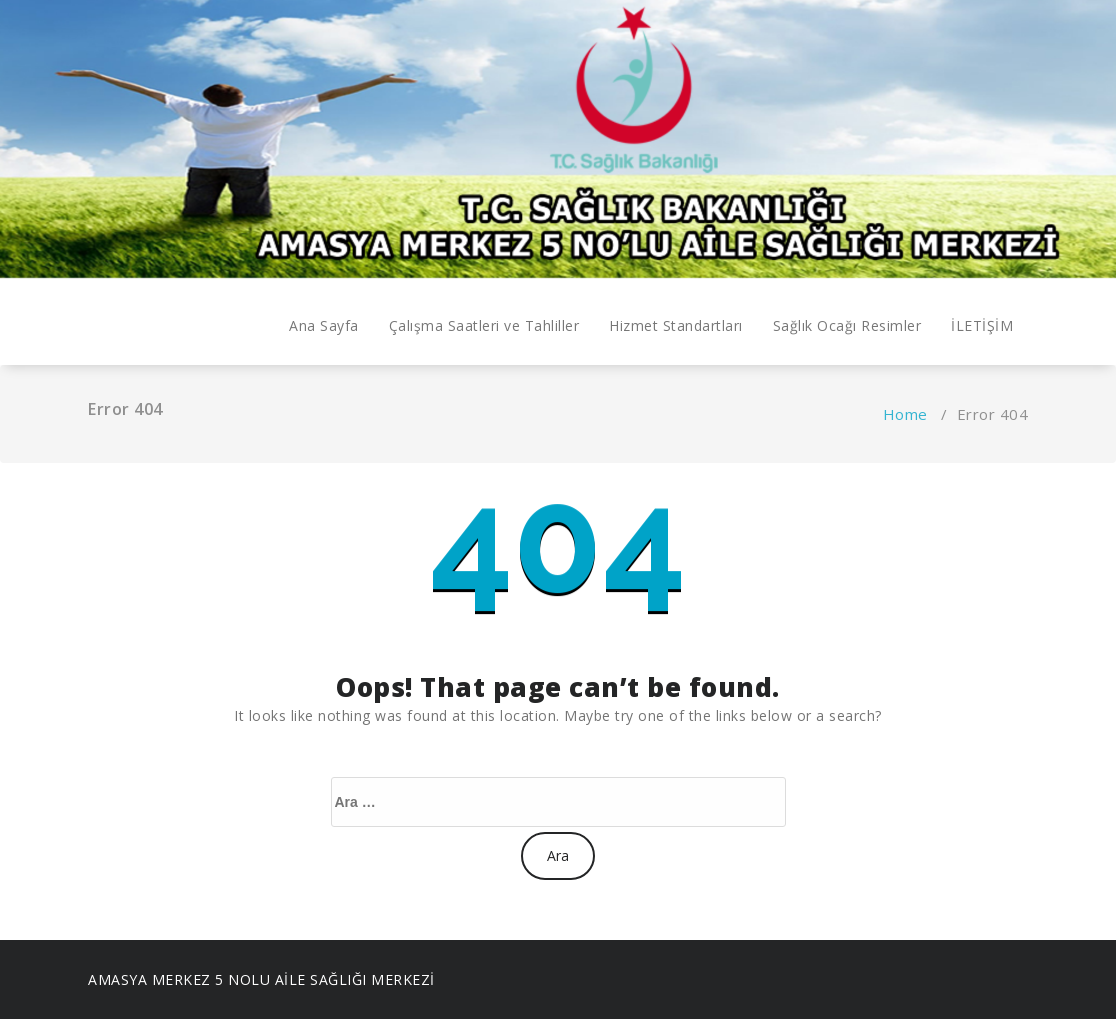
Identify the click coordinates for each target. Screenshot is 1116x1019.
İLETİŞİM (982, 325)
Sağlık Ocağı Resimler (847, 325)
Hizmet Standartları (676, 325)
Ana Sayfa (324, 325)
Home (905, 414)
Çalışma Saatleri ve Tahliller (484, 325)
